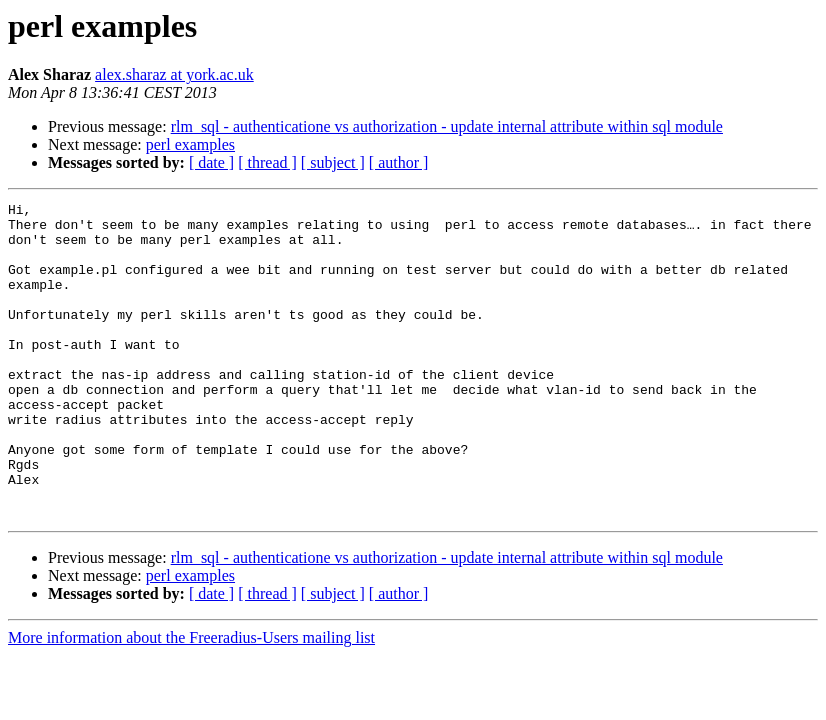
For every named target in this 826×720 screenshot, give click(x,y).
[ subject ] (333, 162)
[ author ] (399, 162)
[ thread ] (267, 162)
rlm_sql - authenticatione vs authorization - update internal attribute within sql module (447, 126)
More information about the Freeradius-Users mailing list (191, 700)
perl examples (190, 144)
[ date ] (211, 162)
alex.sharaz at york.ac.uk (174, 74)
